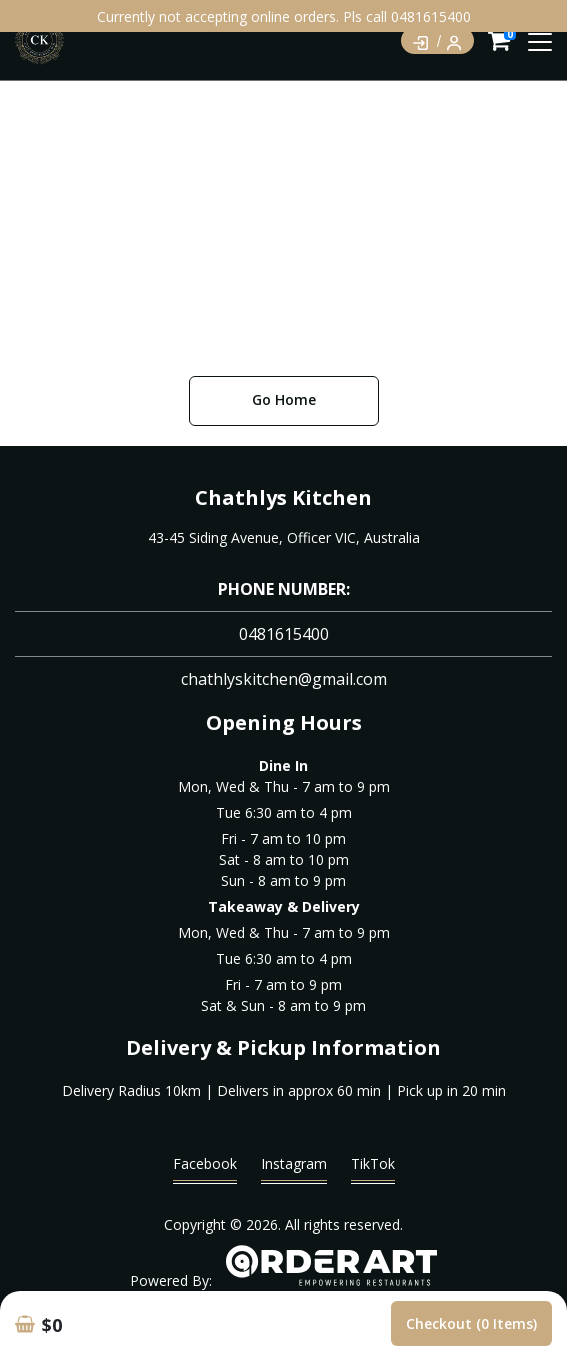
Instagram (294, 1168)
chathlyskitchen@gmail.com (284, 679)
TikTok (373, 1168)
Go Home (284, 399)
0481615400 (284, 634)
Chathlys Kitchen (283, 497)
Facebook (205, 1168)
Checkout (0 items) (471, 1323)
